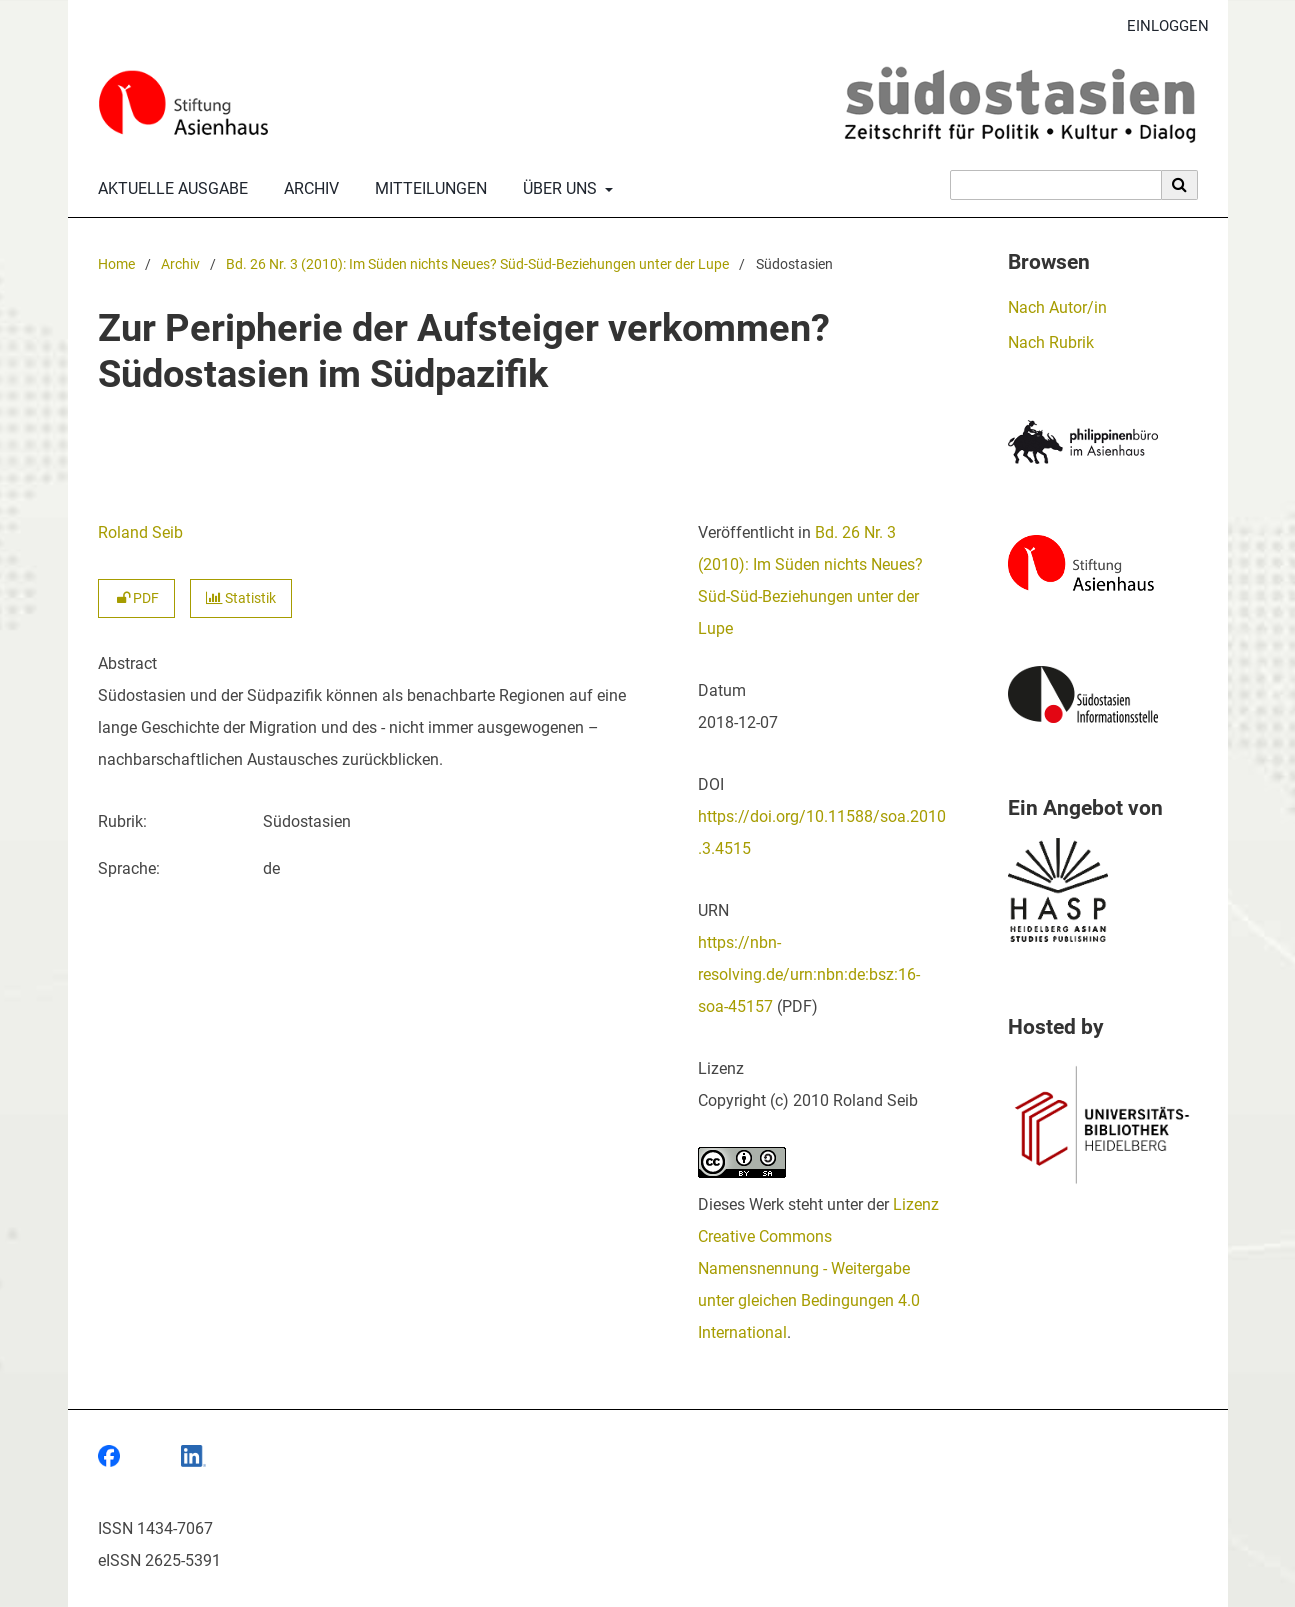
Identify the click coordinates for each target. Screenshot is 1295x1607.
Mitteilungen (427, 189)
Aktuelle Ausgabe (169, 189)
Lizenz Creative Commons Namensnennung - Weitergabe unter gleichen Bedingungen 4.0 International (818, 1268)
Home (116, 264)
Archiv (307, 189)
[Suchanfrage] (1056, 185)
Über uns (558, 189)
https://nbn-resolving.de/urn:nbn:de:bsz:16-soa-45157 (809, 974)
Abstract (127, 663)
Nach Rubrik (1051, 342)
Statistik (241, 598)
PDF (136, 598)
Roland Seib (140, 532)
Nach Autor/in (1057, 307)
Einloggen (1160, 26)
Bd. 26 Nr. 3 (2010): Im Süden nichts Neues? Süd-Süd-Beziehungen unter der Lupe (477, 264)
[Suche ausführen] (1180, 185)
